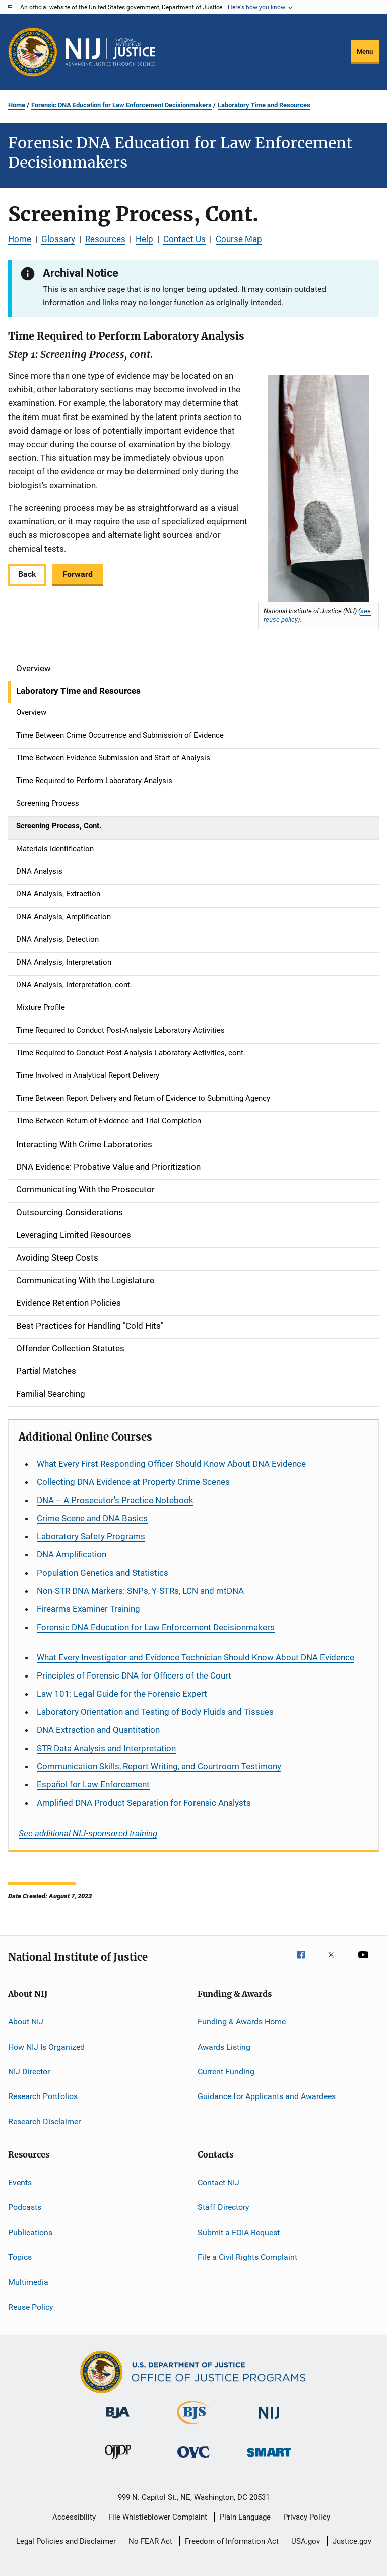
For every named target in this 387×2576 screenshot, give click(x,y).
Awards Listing (224, 2046)
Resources (105, 239)
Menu (365, 51)
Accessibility (74, 2517)
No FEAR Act (150, 2541)
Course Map (239, 239)
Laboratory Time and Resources (264, 105)
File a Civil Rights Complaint (247, 2257)
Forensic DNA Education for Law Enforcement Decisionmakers (121, 105)
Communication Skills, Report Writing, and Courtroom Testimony (159, 1766)
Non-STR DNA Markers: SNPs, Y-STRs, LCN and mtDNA (140, 1591)
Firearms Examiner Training (88, 1609)
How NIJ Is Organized (46, 2046)
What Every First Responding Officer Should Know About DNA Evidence (171, 1464)
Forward (77, 574)
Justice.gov (352, 2541)
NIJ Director (29, 2071)
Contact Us (184, 239)
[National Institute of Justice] (269, 2420)
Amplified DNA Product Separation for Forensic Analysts (144, 1803)
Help (144, 239)
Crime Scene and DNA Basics (92, 1518)
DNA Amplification (71, 1554)
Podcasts (24, 2207)
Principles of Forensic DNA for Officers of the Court (134, 1675)
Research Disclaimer (44, 2121)
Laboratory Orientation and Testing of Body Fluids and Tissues (155, 1712)
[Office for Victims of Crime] (193, 2459)
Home (16, 105)
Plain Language (245, 2517)
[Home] (110, 52)
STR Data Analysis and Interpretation (106, 1748)
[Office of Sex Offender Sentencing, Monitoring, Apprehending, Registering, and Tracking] (269, 2458)
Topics (20, 2257)
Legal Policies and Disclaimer (66, 2541)
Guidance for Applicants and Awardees (267, 2096)
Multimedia (28, 2282)
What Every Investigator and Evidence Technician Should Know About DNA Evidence (195, 1657)
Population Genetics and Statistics (102, 1573)
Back (27, 574)
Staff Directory (223, 2207)
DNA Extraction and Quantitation (98, 1730)
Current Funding (226, 2071)
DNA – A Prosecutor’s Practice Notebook (115, 1500)
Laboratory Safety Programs (91, 1536)
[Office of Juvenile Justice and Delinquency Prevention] (118, 2460)
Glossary (58, 239)
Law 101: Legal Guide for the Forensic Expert (122, 1694)
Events (20, 2182)
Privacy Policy (306, 2517)
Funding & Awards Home (242, 2021)
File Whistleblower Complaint (157, 2517)
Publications (30, 2232)
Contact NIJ (218, 2182)
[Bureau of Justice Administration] (118, 2420)
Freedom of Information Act (232, 2541)
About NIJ (25, 2021)
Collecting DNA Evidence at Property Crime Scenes (133, 1482)
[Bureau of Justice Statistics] (193, 2426)
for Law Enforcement (93, 1784)
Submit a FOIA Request (239, 2232)
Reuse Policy (30, 2307)
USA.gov (305, 2541)
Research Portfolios (43, 2096)
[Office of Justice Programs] (32, 52)
